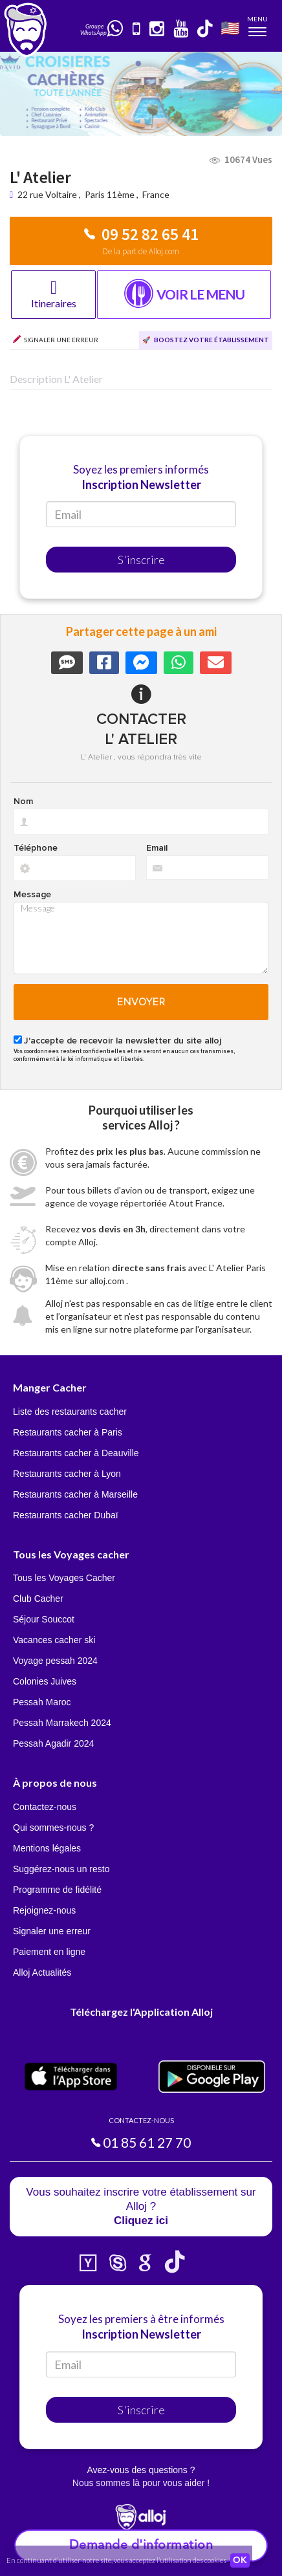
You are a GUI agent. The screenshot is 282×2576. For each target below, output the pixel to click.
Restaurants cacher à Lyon (67, 1473)
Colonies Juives (44, 1681)
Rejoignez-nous (44, 1910)
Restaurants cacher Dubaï (65, 1515)
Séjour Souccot (43, 1619)
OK (240, 2560)
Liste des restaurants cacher (70, 1411)
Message (32, 895)
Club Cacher (38, 1598)
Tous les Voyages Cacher (64, 1578)
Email (157, 848)
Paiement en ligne (49, 1952)
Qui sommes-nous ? (53, 1827)
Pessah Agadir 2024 (53, 1743)
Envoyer (141, 1002)
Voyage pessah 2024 (55, 1660)
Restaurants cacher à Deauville (76, 1453)
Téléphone (36, 848)
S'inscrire (141, 559)
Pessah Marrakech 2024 (62, 1723)
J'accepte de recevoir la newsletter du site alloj (122, 1041)
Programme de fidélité (57, 1889)
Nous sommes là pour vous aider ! (141, 2483)
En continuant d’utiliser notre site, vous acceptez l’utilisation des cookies (116, 2560)
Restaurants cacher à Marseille (75, 1494)
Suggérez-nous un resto (61, 1869)
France (155, 194)
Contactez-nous (44, 1807)
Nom (23, 801)
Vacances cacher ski (54, 1640)
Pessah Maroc (41, 1702)
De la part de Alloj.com (141, 251)
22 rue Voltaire (48, 194)
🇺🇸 (230, 27)
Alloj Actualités (42, 1972)
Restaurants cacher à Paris (67, 1432)
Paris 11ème (110, 194)
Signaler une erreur (52, 1931)
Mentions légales (47, 1848)
